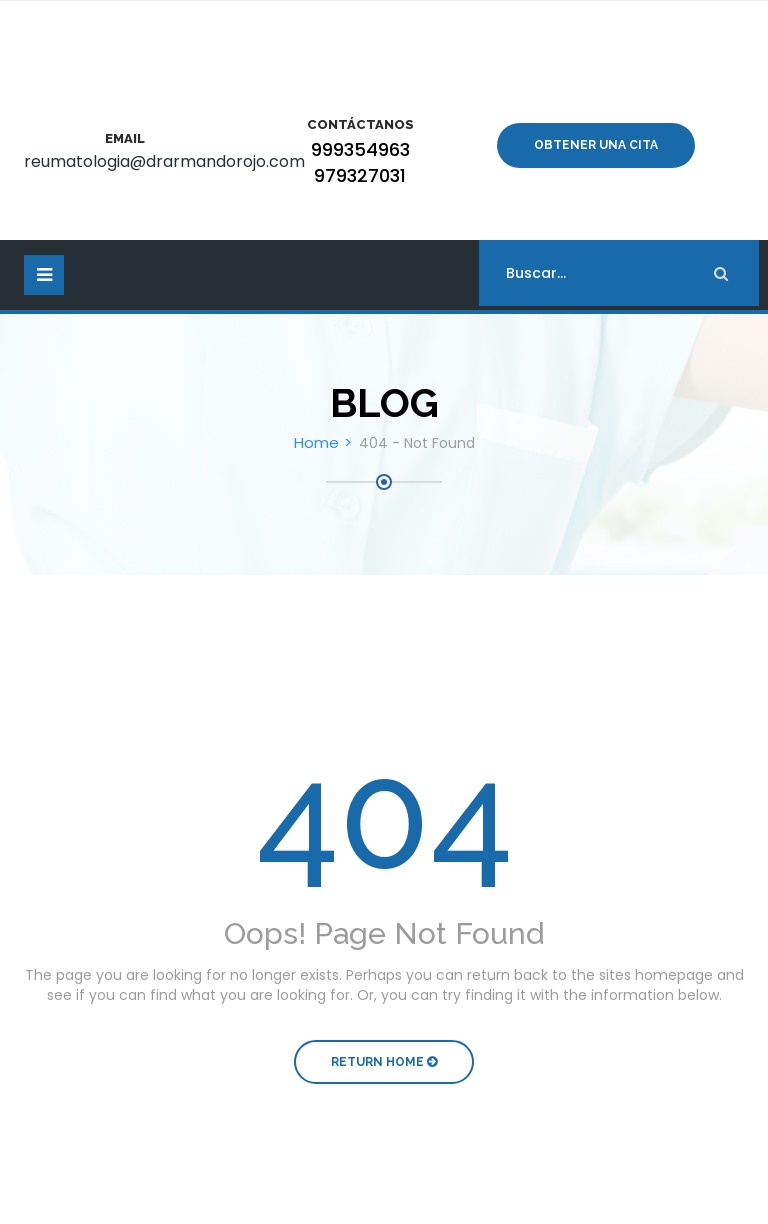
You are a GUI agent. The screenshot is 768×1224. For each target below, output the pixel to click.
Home (316, 442)
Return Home (384, 1062)
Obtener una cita (596, 145)
